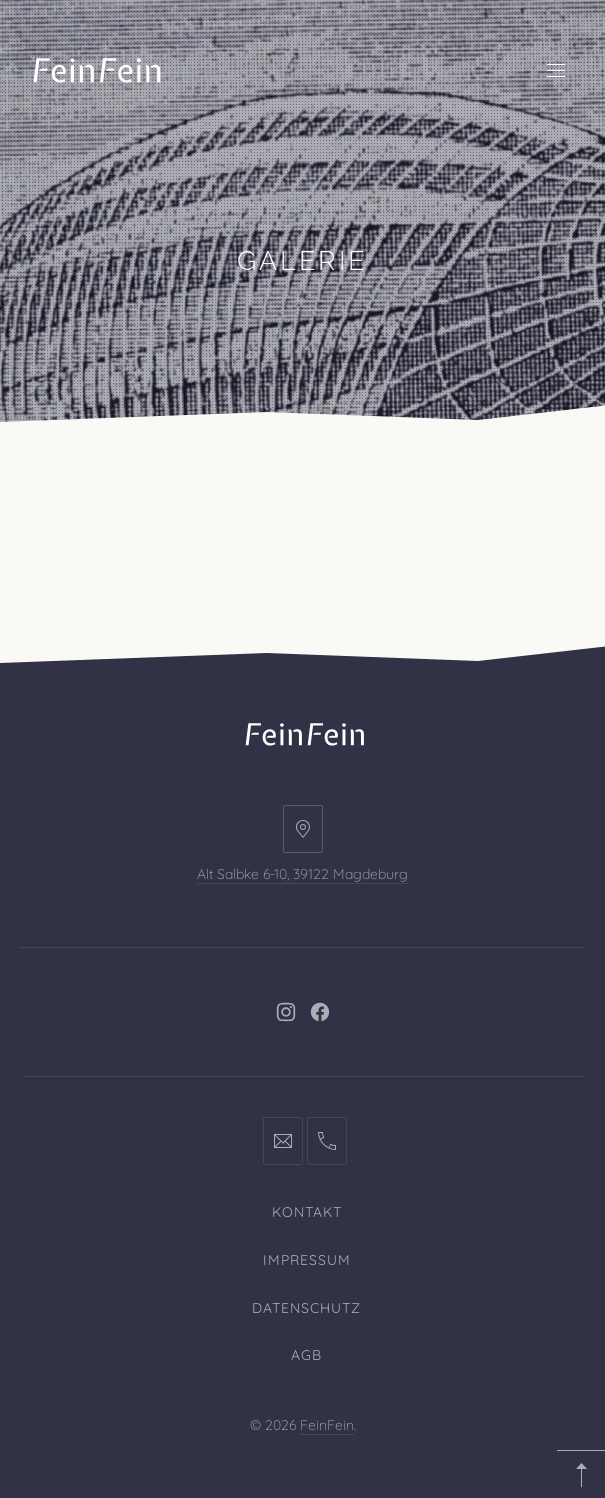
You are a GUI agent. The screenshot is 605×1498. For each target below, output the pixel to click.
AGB (306, 1355)
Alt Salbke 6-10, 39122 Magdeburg (302, 874)
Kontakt (307, 1212)
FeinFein (327, 1425)
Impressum (307, 1260)
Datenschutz (306, 1308)
